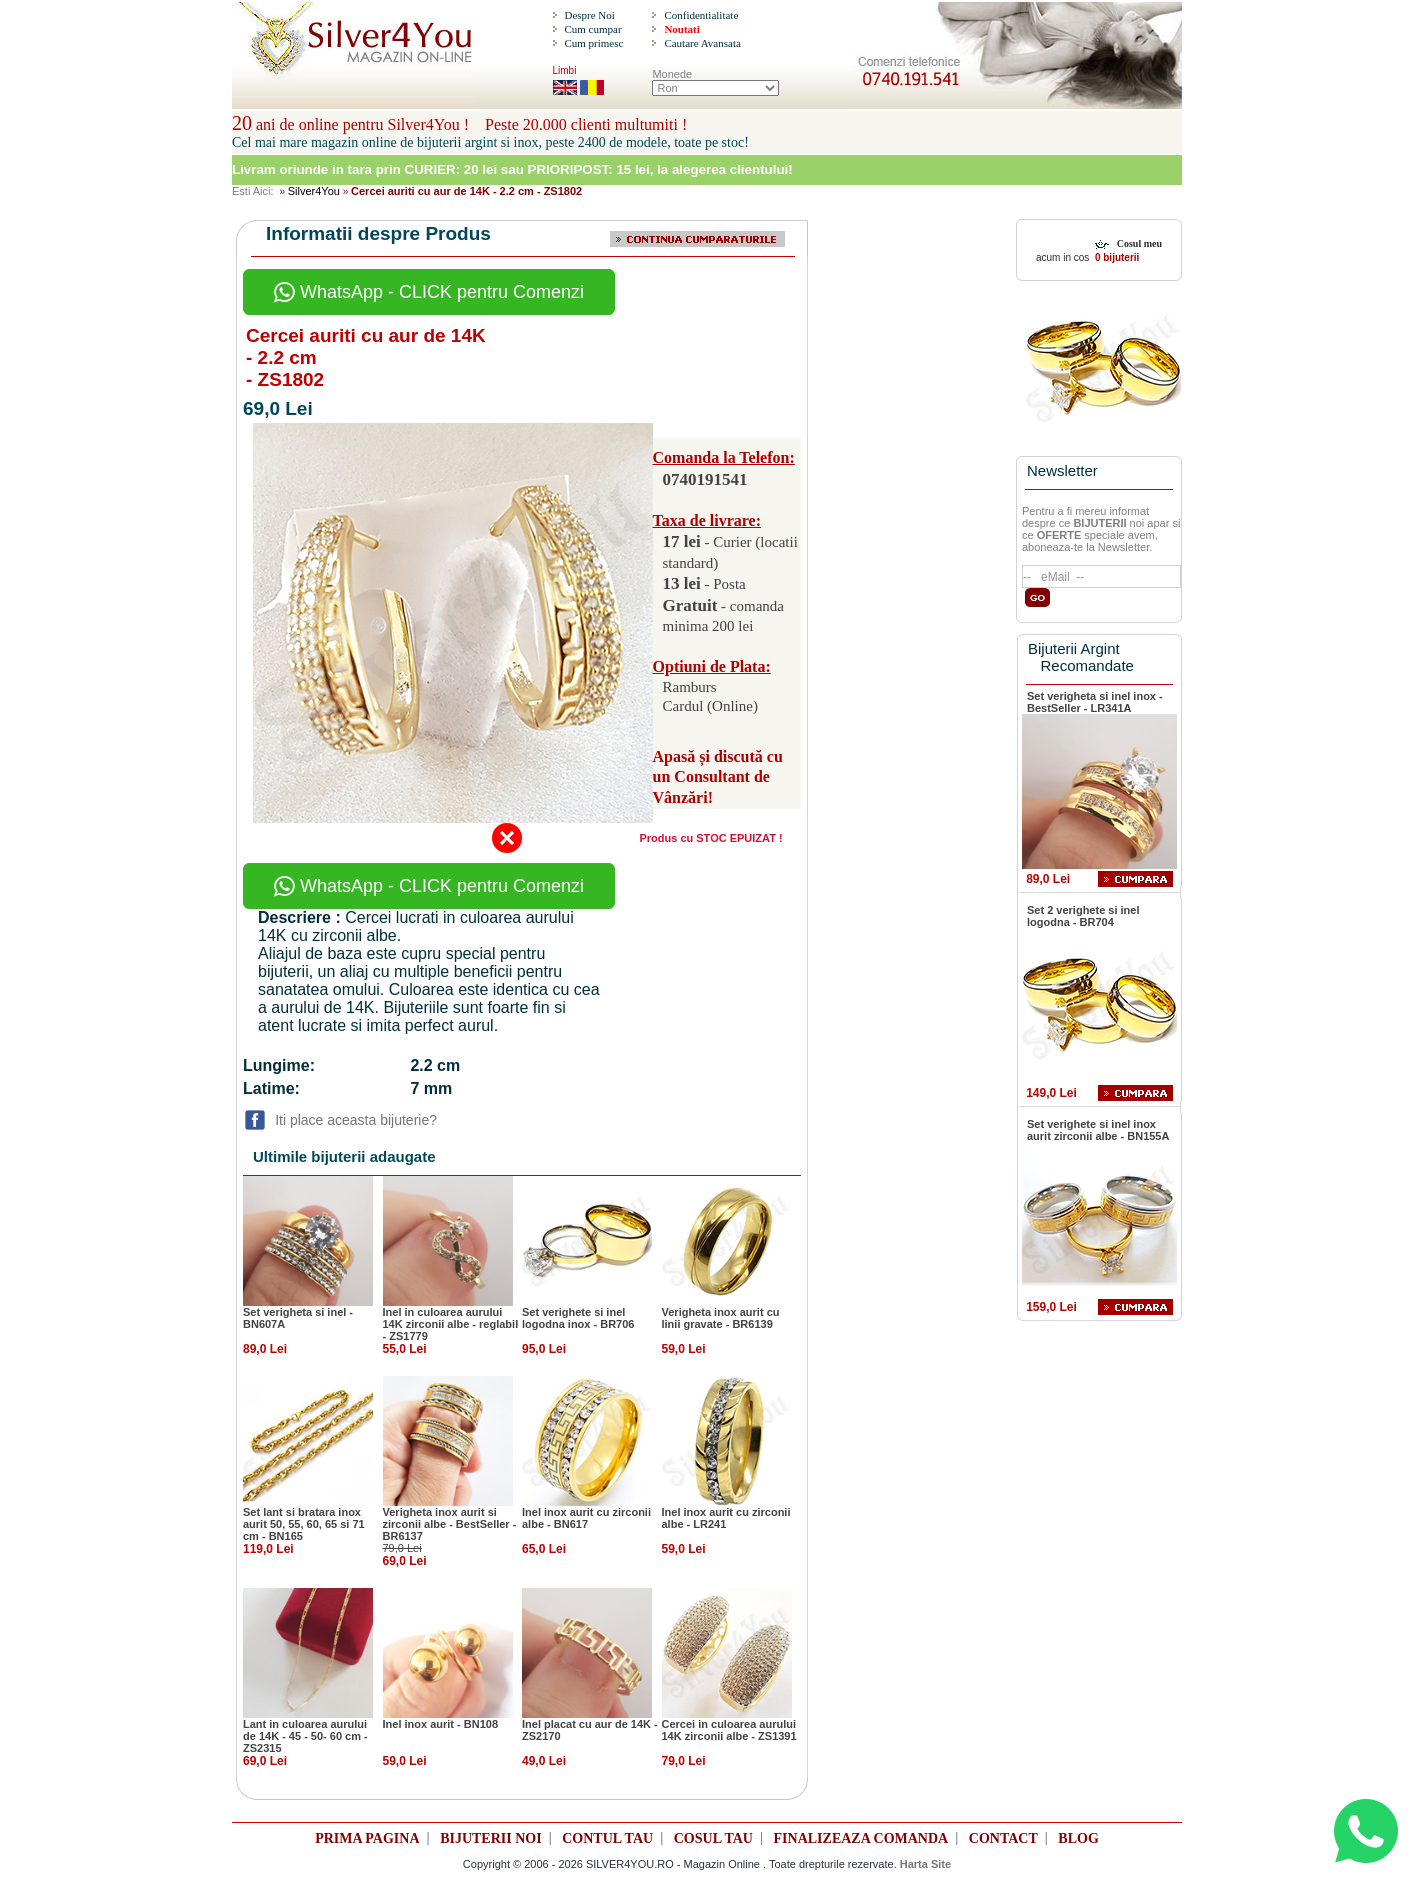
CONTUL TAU (607, 1838)
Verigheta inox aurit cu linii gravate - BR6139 (721, 1318)
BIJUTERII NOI (491, 1838)
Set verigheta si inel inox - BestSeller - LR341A (1095, 702)
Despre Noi (589, 15)
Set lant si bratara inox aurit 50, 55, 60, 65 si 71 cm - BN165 (304, 1524)
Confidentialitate (701, 15)
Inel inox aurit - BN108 (441, 1724)
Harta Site (925, 1864)
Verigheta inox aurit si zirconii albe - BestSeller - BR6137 (450, 1524)
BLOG (1078, 1838)
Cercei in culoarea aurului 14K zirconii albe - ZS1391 (729, 1730)
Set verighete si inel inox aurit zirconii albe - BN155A (1098, 1130)
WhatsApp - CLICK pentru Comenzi (429, 292)
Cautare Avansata (702, 43)
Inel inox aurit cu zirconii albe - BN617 (586, 1518)
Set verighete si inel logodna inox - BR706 (578, 1318)
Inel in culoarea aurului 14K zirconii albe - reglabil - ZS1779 (451, 1324)
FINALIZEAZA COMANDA (861, 1838)
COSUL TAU (713, 1838)
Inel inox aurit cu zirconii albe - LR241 (726, 1518)
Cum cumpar (592, 29)
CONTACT (1003, 1838)
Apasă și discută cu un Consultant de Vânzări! (718, 777)
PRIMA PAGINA (367, 1838)
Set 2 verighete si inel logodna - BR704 (1083, 916)
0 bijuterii (1115, 257)
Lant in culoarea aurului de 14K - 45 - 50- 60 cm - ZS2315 (305, 1736)
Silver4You (314, 191)
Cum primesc (593, 43)
